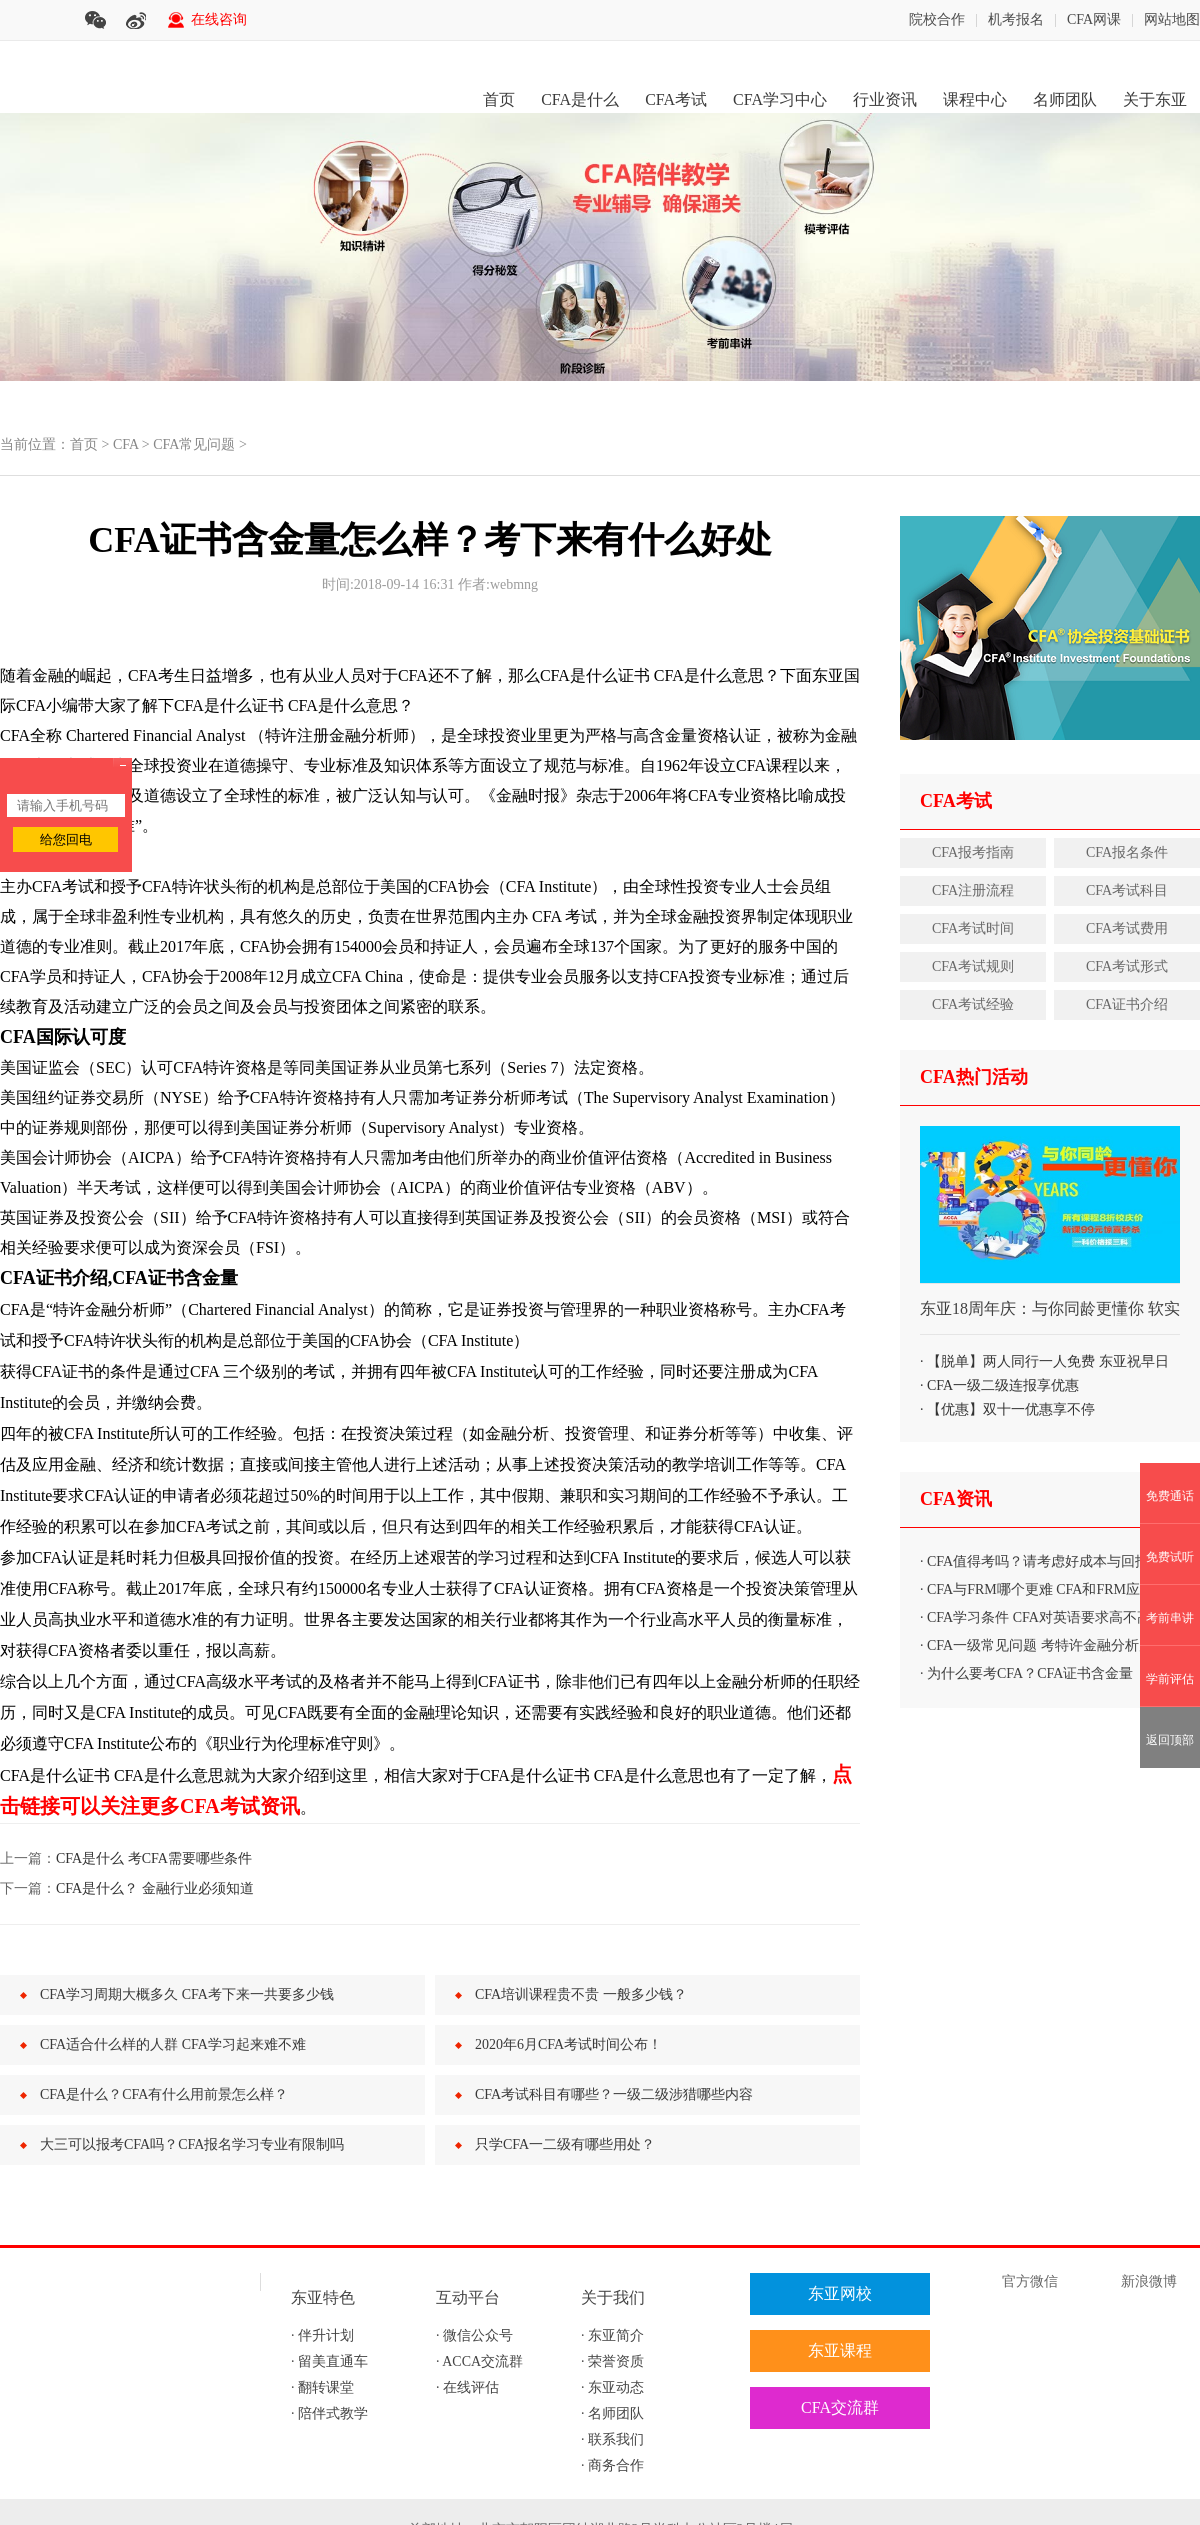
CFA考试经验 (973, 1004)
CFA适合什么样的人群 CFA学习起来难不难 (173, 2044)
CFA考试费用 (1127, 928)
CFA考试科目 (1127, 890)
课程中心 (975, 99)
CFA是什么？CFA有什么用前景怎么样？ (164, 2094)
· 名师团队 (612, 2413)
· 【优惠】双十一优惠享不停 (1007, 1409)
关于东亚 (1155, 99)
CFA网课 (1094, 19)
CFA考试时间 (973, 928)
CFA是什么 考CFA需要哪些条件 (154, 1858)
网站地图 (1172, 19)
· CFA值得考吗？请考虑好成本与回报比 (1041, 1561)
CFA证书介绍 (1127, 1004)
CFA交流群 (840, 2407)
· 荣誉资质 (612, 2361)
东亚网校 (840, 2293)
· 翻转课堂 (322, 2387)
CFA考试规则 (973, 966)
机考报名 (1016, 19)
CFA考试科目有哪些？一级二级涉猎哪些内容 (614, 2094)
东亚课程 (840, 2350)
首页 (499, 99)
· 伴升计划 (322, 2335)
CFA (125, 444)
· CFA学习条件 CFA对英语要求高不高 (1035, 1617)
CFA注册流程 (973, 890)
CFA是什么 (580, 99)
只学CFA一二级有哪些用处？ (565, 2144)
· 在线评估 (467, 2387)
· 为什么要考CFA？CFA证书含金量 (1026, 1673)
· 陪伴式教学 (329, 2413)
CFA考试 (676, 99)
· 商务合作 (612, 2465)
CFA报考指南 (973, 852)
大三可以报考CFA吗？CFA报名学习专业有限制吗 (192, 2144)
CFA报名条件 (1127, 852)
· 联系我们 (612, 2439)
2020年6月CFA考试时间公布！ (568, 2044)
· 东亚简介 (612, 2335)
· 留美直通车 (329, 2361)
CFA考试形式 (1127, 966)
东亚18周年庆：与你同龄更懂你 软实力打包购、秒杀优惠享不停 (1050, 1317)
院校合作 (937, 19)
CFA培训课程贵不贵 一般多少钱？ (581, 1994)
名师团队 (1065, 99)
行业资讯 (885, 99)
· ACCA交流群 (479, 2361)
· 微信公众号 (474, 2335)
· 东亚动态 (612, 2387)
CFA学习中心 (780, 99)
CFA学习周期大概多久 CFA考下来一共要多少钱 (187, 1994)
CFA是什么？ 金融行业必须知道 (155, 1888)
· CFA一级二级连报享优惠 (999, 1385)
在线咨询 (219, 19)
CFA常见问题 (194, 444)
